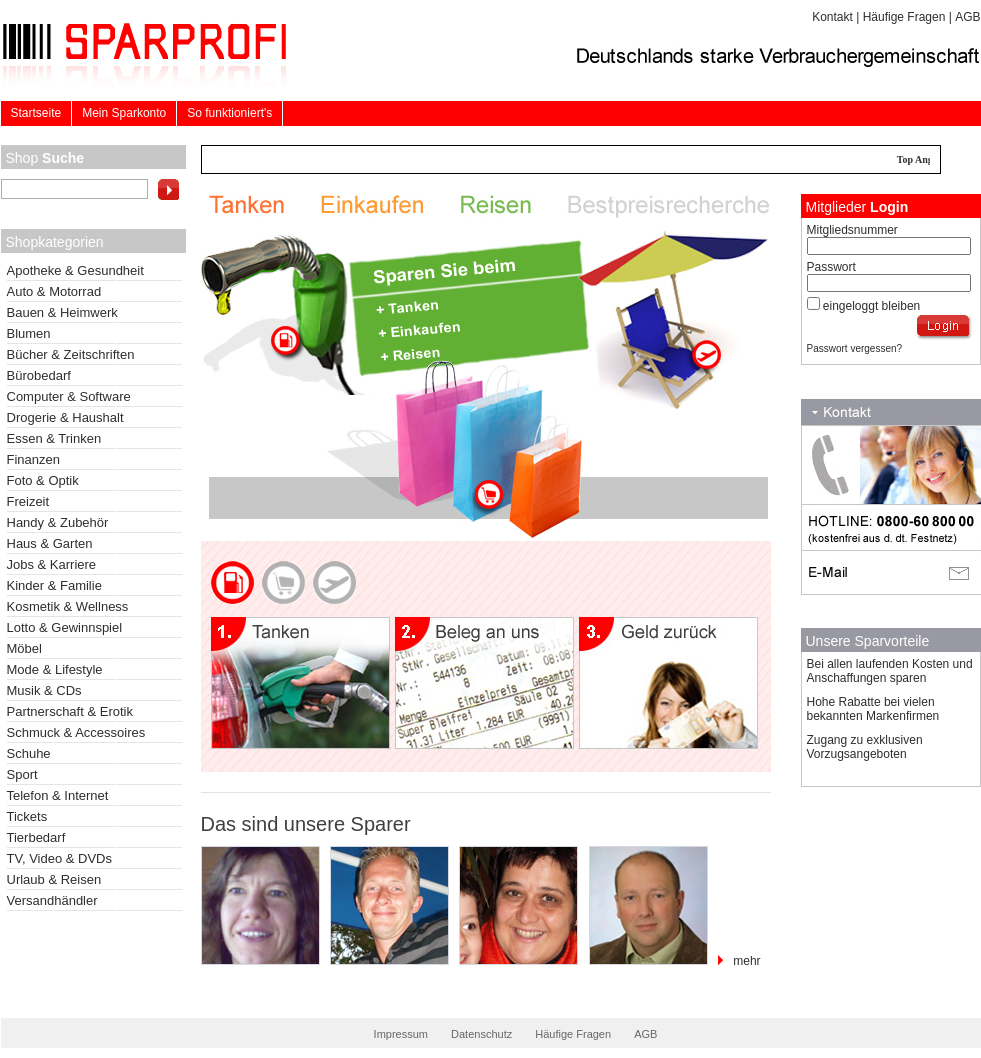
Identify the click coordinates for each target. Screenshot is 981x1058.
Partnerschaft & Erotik (70, 711)
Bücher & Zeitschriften (71, 354)
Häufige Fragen (904, 17)
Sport (22, 774)
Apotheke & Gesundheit (75, 270)
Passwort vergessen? (855, 348)
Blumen (29, 333)
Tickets (27, 816)
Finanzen (33, 459)
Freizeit (28, 501)
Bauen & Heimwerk (62, 312)
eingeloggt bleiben (871, 306)
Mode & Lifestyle (55, 669)
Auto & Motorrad (54, 291)
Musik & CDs (44, 690)
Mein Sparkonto (124, 113)
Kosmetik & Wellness (68, 606)
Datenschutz (481, 1034)
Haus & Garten (50, 543)
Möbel (24, 648)
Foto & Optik (43, 480)
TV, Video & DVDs (60, 858)
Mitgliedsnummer (852, 230)
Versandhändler (52, 900)
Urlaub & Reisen (54, 879)
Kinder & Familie (54, 585)
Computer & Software (69, 396)
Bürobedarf (39, 375)
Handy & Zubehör (58, 522)
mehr (746, 961)
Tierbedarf (36, 837)
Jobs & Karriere (52, 564)
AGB (967, 17)
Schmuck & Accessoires (76, 732)
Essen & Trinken (54, 438)
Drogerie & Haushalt (65, 417)
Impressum (401, 1034)
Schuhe (29, 753)
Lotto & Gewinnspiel (65, 627)
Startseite (36, 113)
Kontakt (832, 17)
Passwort (831, 267)
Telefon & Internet (58, 795)
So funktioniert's (229, 113)
